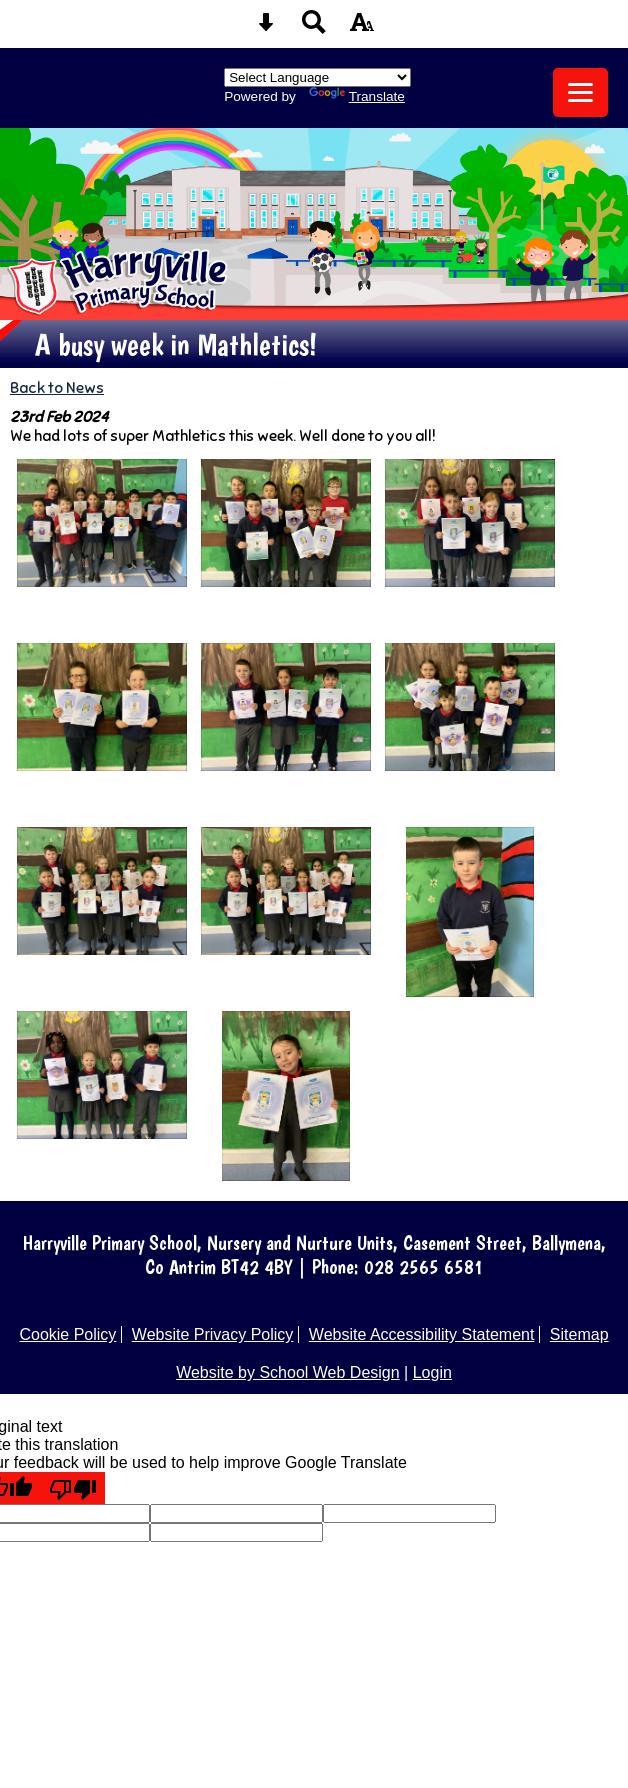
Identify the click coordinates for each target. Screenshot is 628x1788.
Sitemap (579, 1334)
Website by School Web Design (288, 1372)
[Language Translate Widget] (317, 77)
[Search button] (314, 28)
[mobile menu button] (580, 92)
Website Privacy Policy (213, 1334)
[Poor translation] (73, 1488)
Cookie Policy (67, 1334)
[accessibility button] (362, 28)
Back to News (57, 387)
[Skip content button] (266, 28)
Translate (357, 96)
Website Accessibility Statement (422, 1334)
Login (432, 1372)
